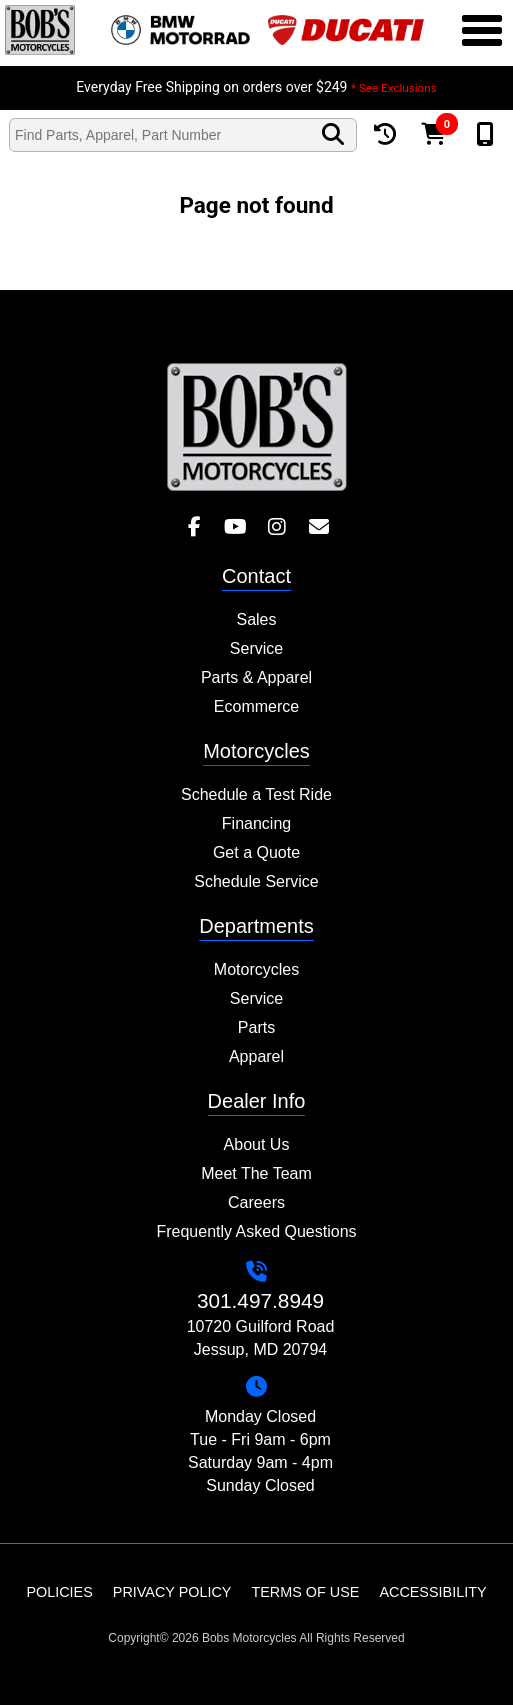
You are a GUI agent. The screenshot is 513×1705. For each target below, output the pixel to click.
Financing (256, 823)
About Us (257, 1144)
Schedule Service (256, 881)
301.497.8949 (260, 1300)
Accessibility (432, 1592)
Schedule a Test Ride (256, 794)
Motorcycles (256, 969)
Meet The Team (256, 1173)
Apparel (256, 1056)
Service (256, 648)
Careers (256, 1202)
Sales (256, 619)
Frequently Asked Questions (256, 1231)
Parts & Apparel (256, 677)
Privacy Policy (172, 1592)
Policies (59, 1592)
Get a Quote (256, 852)
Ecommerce (256, 706)
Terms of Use (305, 1592)
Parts (256, 1027)
